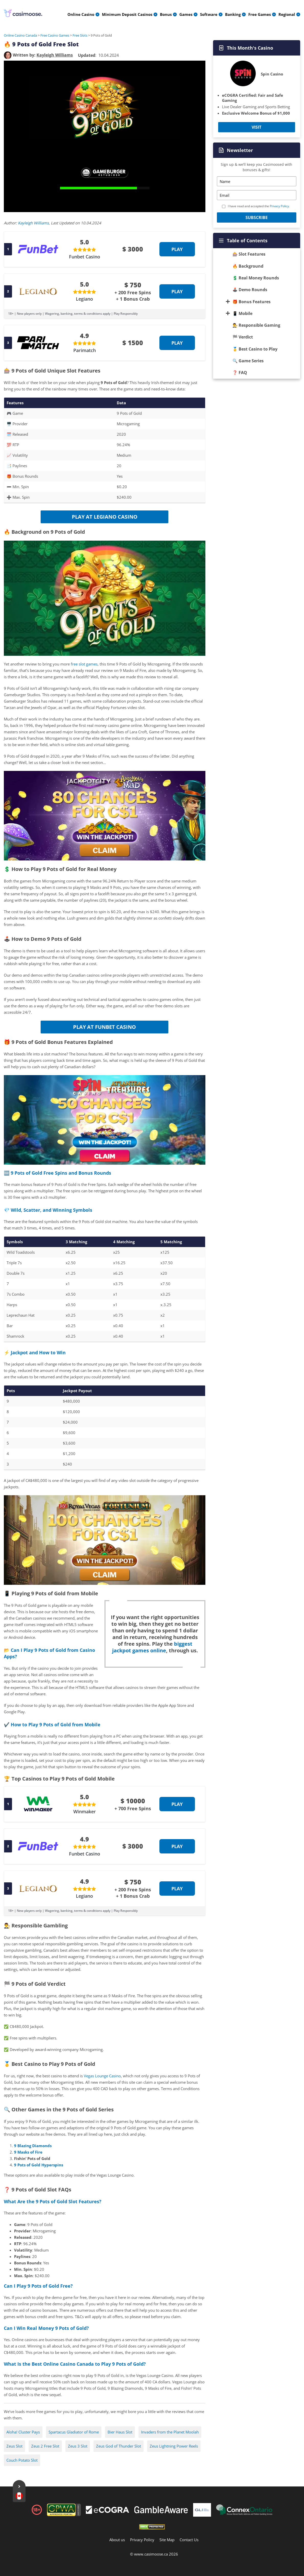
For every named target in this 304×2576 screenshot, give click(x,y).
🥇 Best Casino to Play (254, 349)
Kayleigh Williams (33, 222)
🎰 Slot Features (248, 254)
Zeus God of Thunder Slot (118, 2446)
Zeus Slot (14, 2446)
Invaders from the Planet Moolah (170, 2432)
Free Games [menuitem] (259, 14)
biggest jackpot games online (152, 1647)
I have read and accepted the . (259, 206)
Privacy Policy (279, 206)
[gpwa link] (64, 2514)
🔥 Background (247, 266)
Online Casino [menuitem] (80, 14)
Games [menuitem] (185, 14)
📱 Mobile (242, 313)
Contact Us (189, 2539)
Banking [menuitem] (233, 14)
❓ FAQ (239, 372)
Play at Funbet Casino (104, 1026)
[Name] (256, 181)
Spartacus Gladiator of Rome (74, 2432)
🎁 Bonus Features (251, 301)
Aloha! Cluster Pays (23, 2432)
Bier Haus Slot (120, 2432)
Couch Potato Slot (22, 2460)
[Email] (256, 195)
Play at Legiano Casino (104, 516)
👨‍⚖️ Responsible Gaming (256, 325)
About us (117, 2539)
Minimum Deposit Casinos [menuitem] (127, 14)
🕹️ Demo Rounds (249, 289)
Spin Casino (272, 74)
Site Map (166, 2539)
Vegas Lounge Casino (102, 2075)
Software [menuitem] (208, 14)
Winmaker (84, 1811)
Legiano (84, 299)
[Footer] (107, 2510)
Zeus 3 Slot (77, 2446)
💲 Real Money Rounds (255, 278)
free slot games (84, 664)
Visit (256, 127)
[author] (7, 55)
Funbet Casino (84, 257)
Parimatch (84, 350)
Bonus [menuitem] (166, 14)
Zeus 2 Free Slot (45, 2446)
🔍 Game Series (248, 361)
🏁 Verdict (242, 337)
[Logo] (23, 13)
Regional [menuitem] (286, 14)
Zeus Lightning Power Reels (174, 2446)
